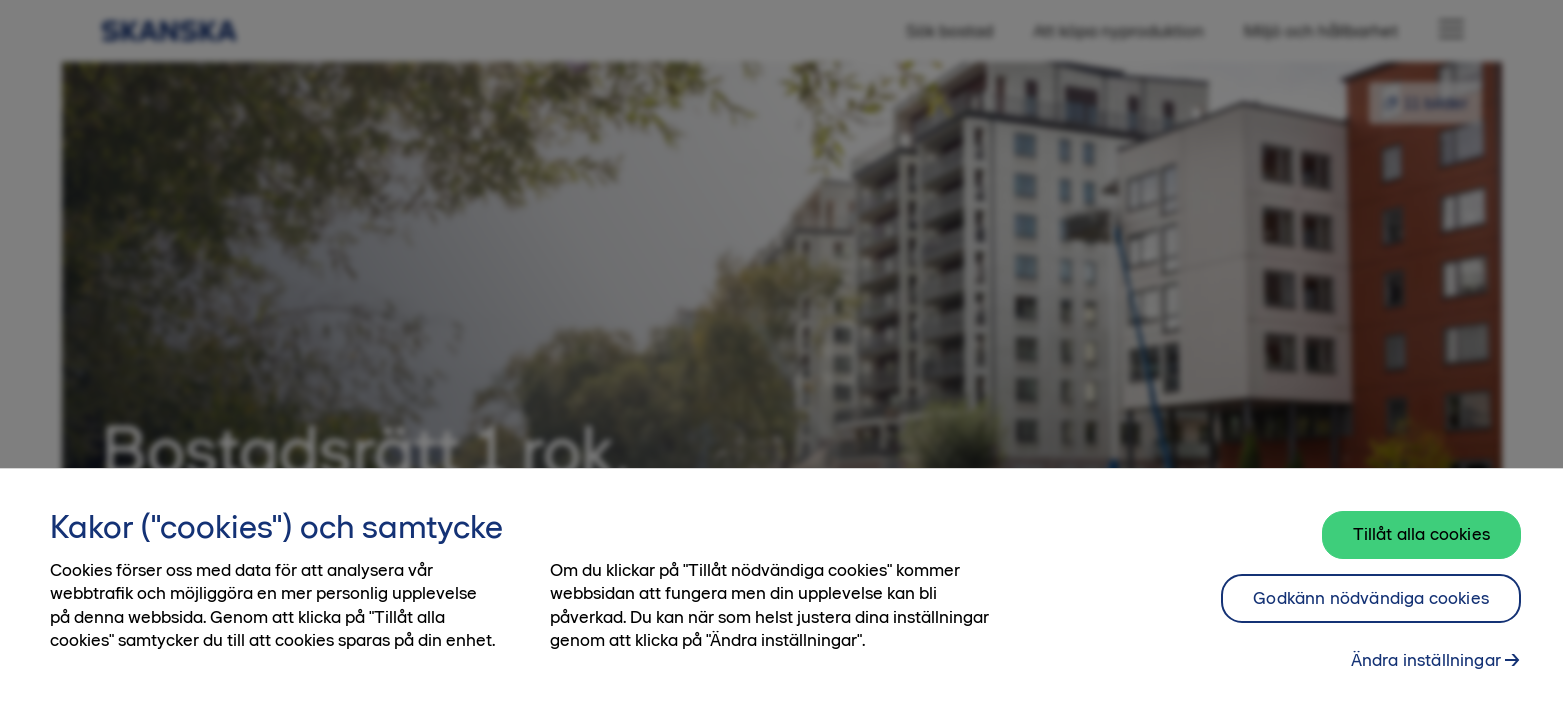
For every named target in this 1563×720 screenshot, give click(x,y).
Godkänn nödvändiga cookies (1371, 604)
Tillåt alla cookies (1421, 540)
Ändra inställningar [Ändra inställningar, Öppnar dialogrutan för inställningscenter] (1426, 667)
